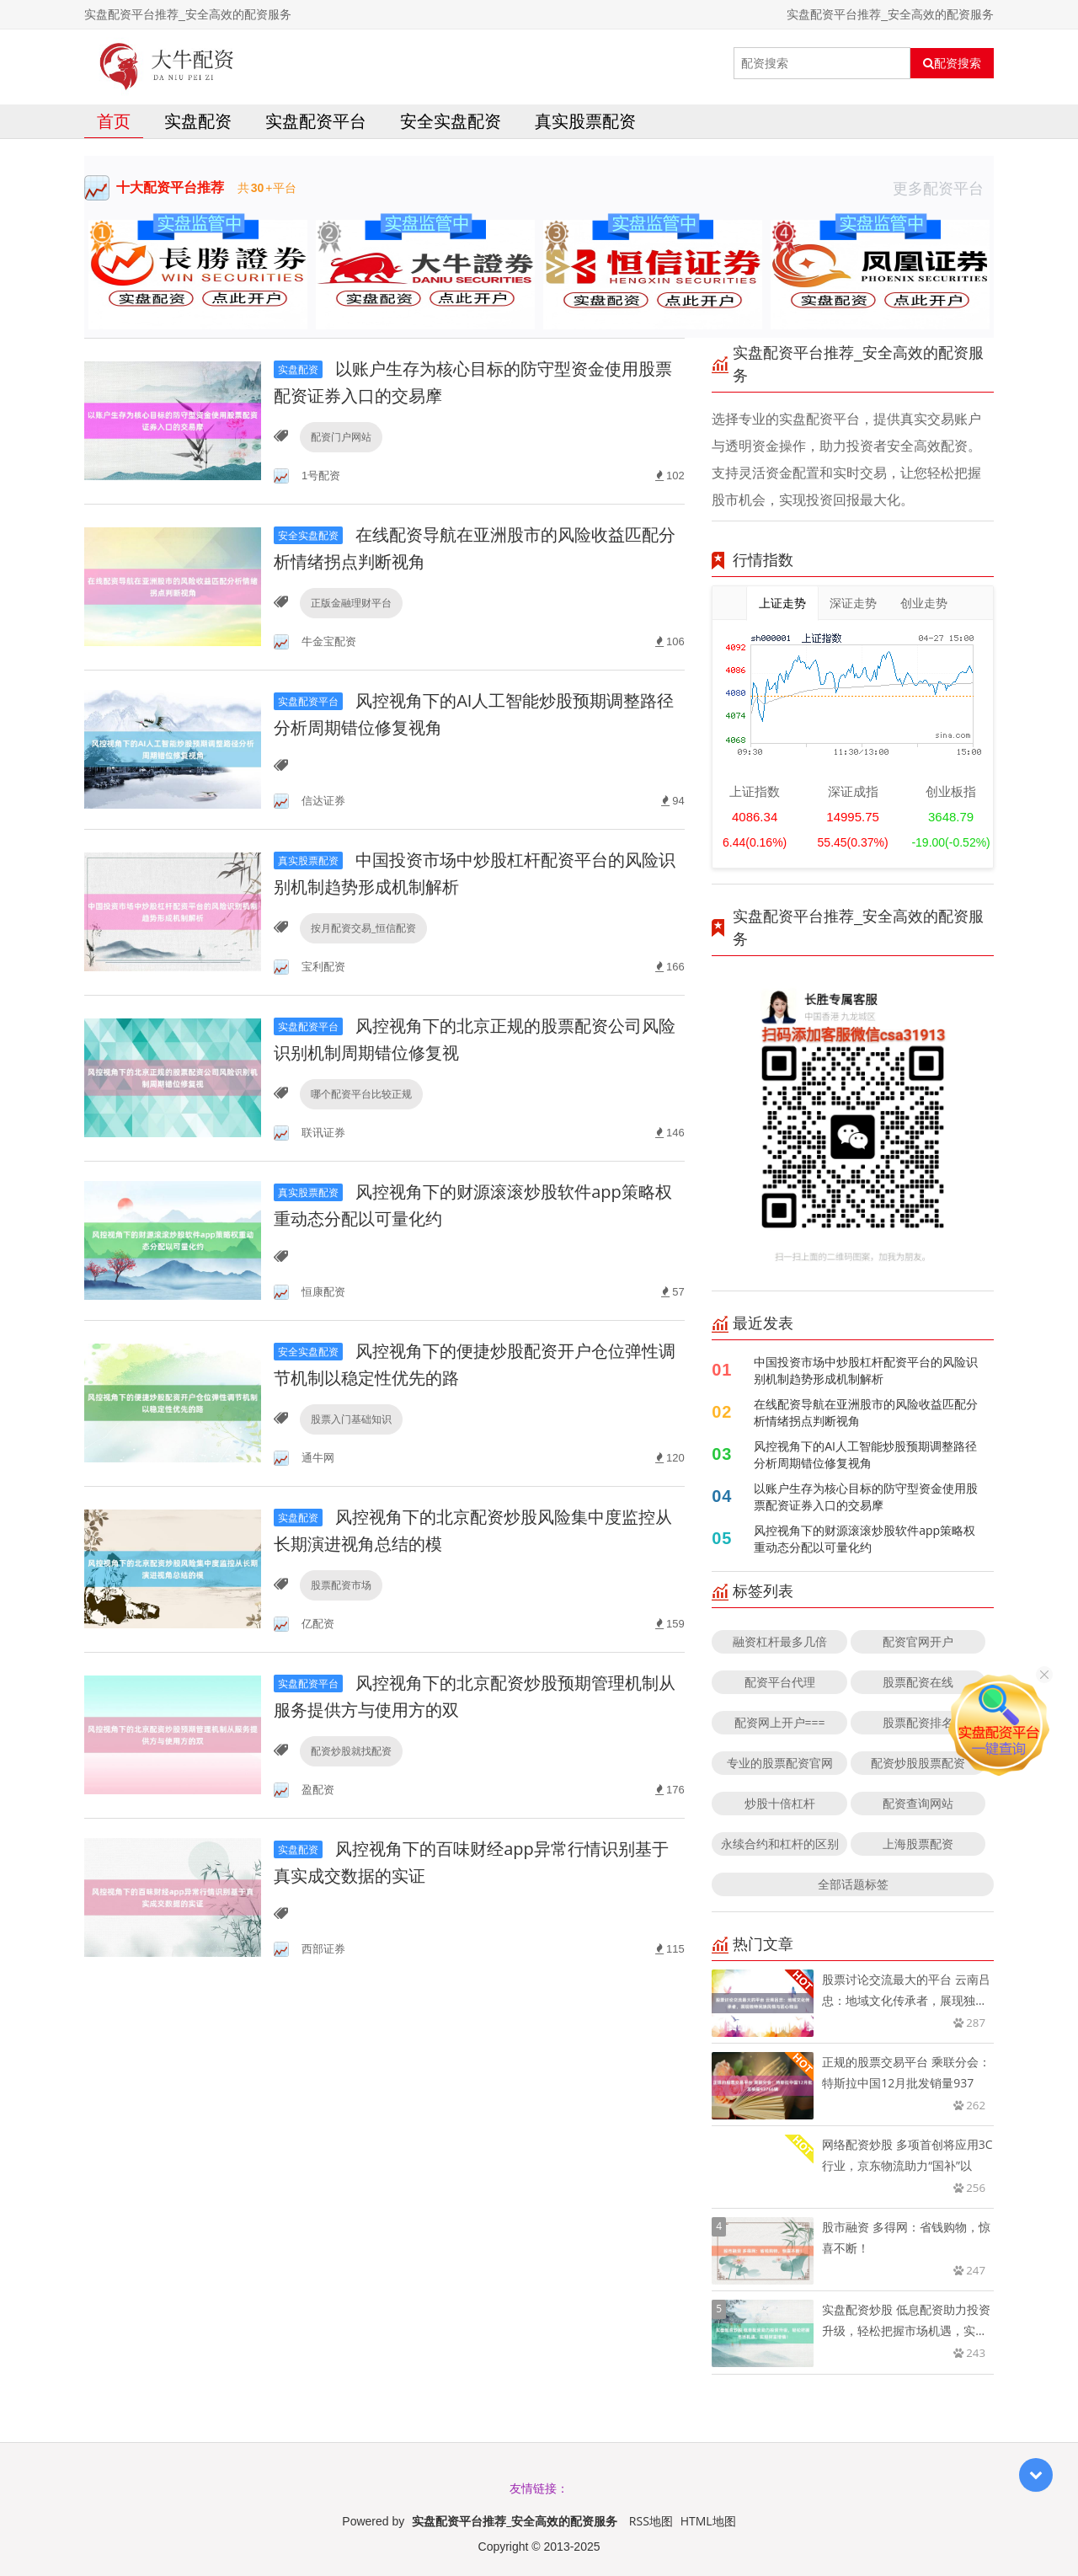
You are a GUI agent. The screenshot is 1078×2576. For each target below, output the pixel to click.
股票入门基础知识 (351, 1419)
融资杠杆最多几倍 (780, 1641)
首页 (114, 121)
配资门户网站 (341, 437)
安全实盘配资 (450, 121)
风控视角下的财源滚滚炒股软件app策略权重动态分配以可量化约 (864, 1538)
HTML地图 (708, 2521)
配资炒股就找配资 (351, 1751)
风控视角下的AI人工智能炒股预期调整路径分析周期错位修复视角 (865, 1454)
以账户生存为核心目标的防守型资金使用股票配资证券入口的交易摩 (866, 1496)
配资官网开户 (918, 1641)
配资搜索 (952, 63)
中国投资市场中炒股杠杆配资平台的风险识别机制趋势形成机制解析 (866, 1370)
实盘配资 (198, 121)
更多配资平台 (943, 188)
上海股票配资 (918, 1844)
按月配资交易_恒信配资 (363, 928)
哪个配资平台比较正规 (361, 1094)
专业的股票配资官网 (780, 1763)
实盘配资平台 (315, 121)
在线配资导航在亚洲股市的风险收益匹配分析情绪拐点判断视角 (866, 1412)
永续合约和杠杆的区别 (780, 1844)
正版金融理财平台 (351, 603)
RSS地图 (651, 2521)
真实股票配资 (585, 121)
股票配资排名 (918, 1722)
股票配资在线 (918, 1682)
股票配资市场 (341, 1585)
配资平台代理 (779, 1682)
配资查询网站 (918, 1803)
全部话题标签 (853, 1884)
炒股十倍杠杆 (779, 1803)
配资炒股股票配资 (918, 1763)
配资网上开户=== (779, 1722)
